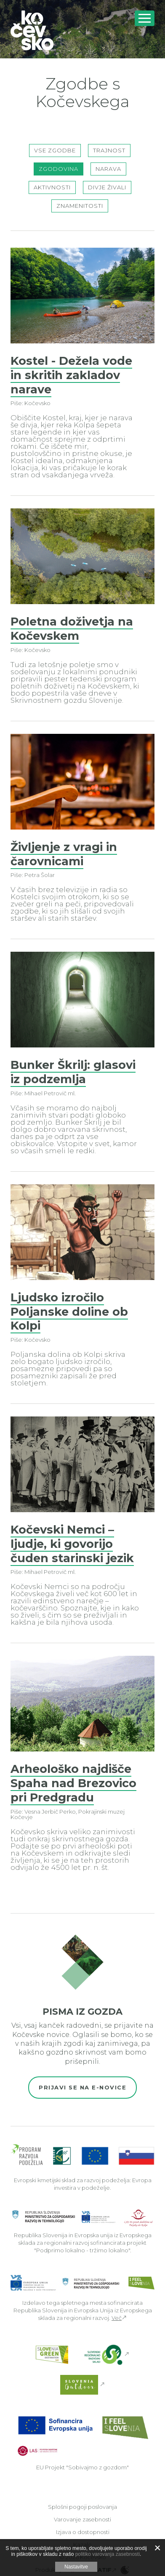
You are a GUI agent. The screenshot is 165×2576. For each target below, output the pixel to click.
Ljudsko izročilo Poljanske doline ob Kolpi (69, 1312)
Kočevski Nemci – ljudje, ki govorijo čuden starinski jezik (72, 1544)
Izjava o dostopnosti (82, 2532)
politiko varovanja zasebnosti (107, 2554)
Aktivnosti (52, 187)
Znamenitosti (79, 205)
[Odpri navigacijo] (144, 18)
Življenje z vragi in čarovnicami (64, 854)
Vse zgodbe (55, 150)
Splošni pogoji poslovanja (82, 2506)
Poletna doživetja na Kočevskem (72, 629)
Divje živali (107, 187)
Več (117, 2317)
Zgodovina (58, 168)
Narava (108, 168)
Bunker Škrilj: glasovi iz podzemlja (73, 1072)
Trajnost (109, 150)
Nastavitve (76, 2567)
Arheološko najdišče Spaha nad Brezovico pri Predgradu (73, 1783)
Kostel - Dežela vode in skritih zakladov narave (71, 375)
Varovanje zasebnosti (82, 2519)
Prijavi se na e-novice (82, 2087)
